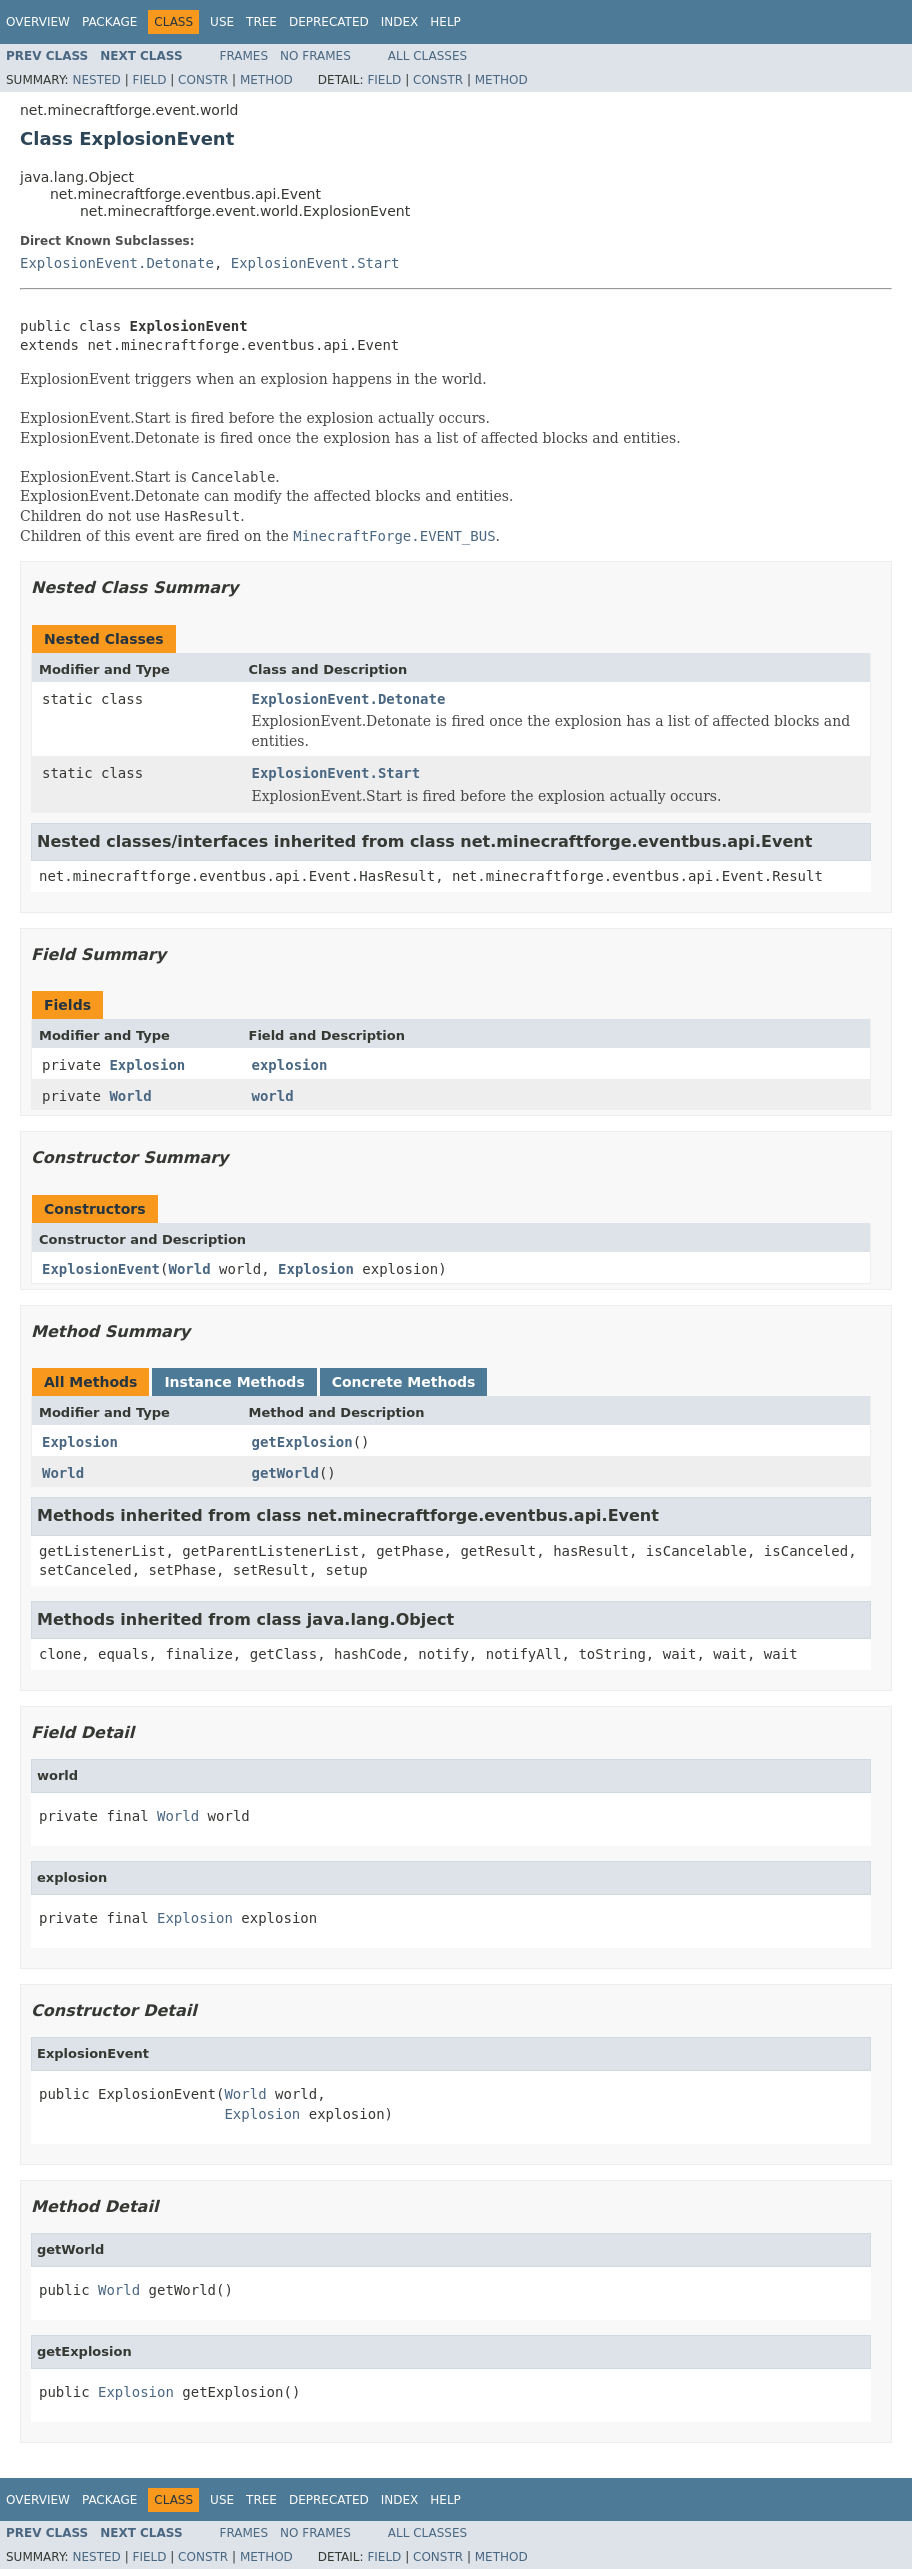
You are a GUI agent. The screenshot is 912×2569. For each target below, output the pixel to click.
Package (109, 22)
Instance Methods (234, 1382)
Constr (203, 80)
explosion (290, 1065)
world (273, 1096)
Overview (38, 22)
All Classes (427, 56)
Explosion (147, 1065)
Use (222, 22)
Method (266, 80)
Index (400, 22)
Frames (244, 56)
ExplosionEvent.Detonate (117, 263)
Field (149, 80)
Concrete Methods (404, 1382)
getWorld (285, 1473)
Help (445, 22)
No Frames (315, 56)
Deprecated (329, 22)
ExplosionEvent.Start (315, 263)
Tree (261, 22)
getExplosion (302, 1442)
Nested (96, 80)
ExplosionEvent (101, 1269)
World (130, 1096)
